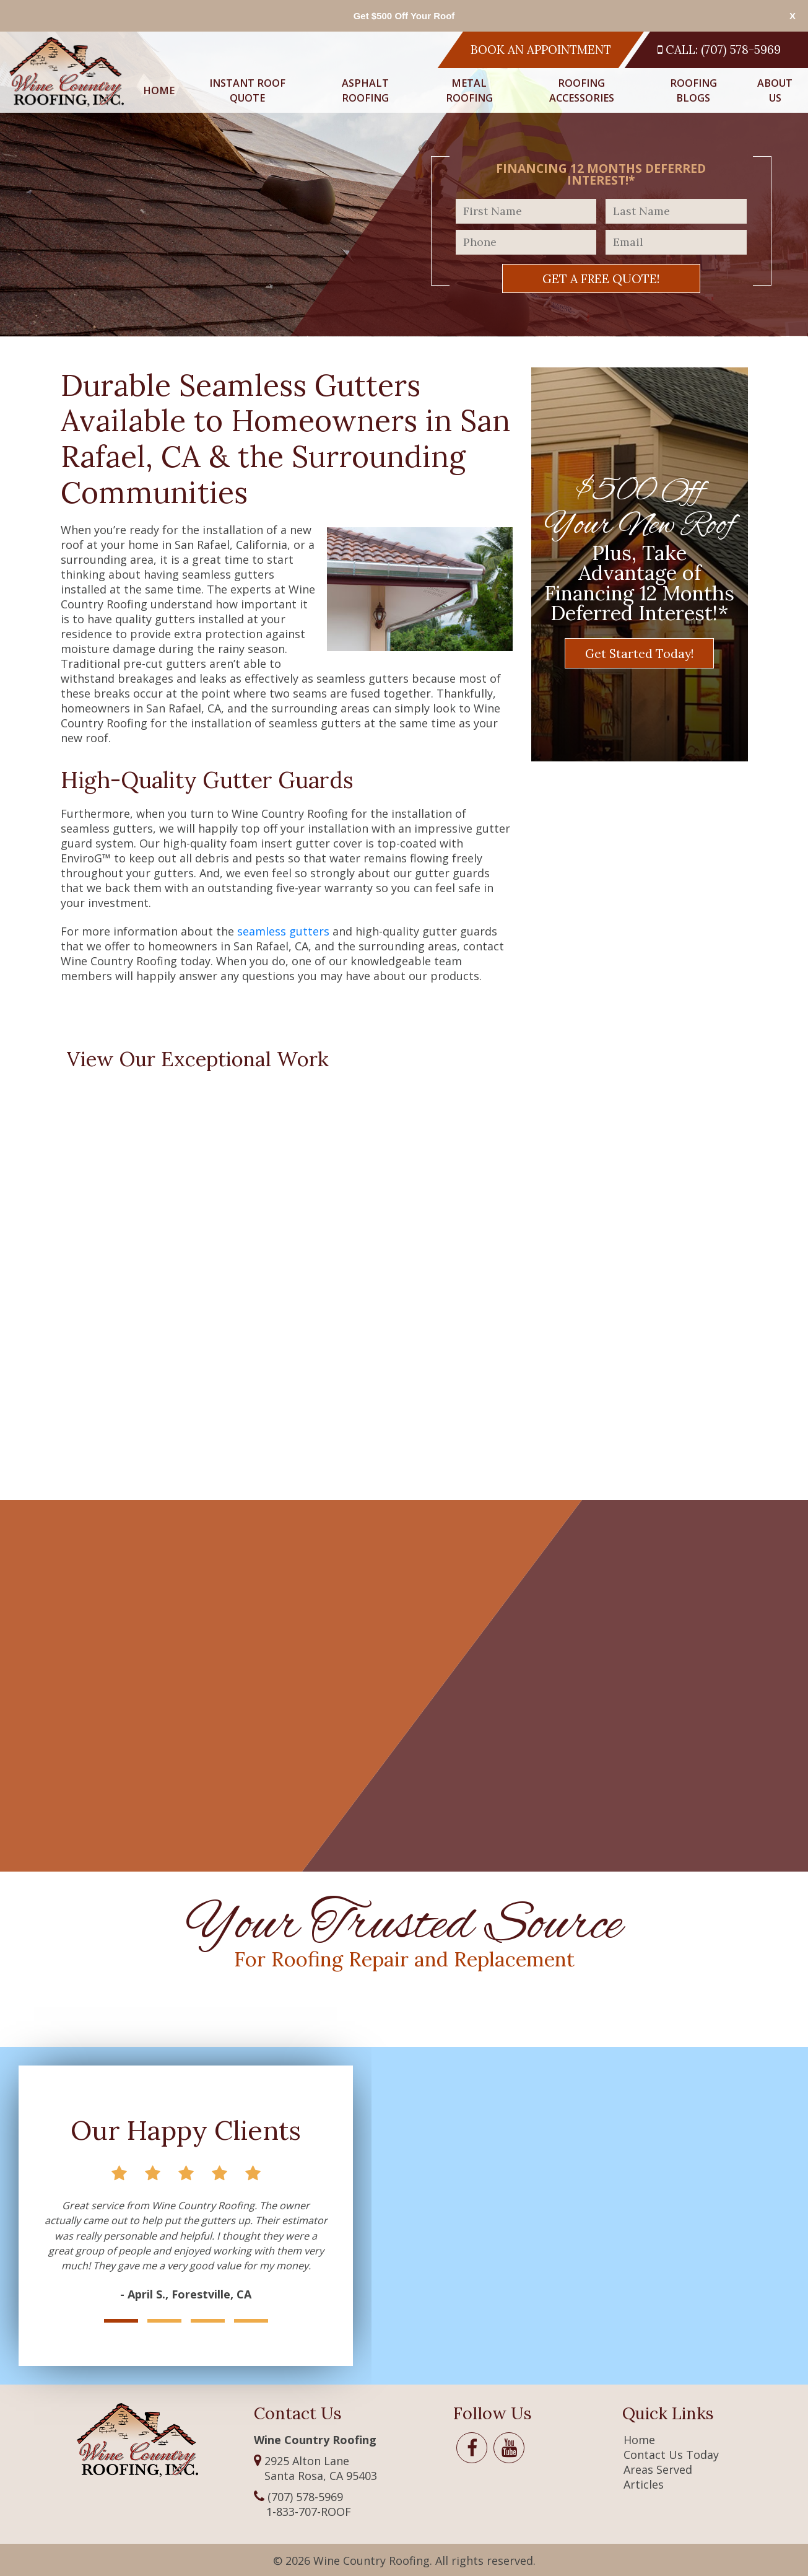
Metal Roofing (469, 90)
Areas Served (657, 2469)
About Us (775, 90)
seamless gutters (283, 931)
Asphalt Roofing (365, 90)
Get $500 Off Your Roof (404, 16)
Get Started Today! (639, 653)
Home (159, 90)
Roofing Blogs (693, 90)
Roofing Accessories (581, 90)
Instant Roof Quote (247, 90)
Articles (643, 2484)
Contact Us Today (671, 2454)
